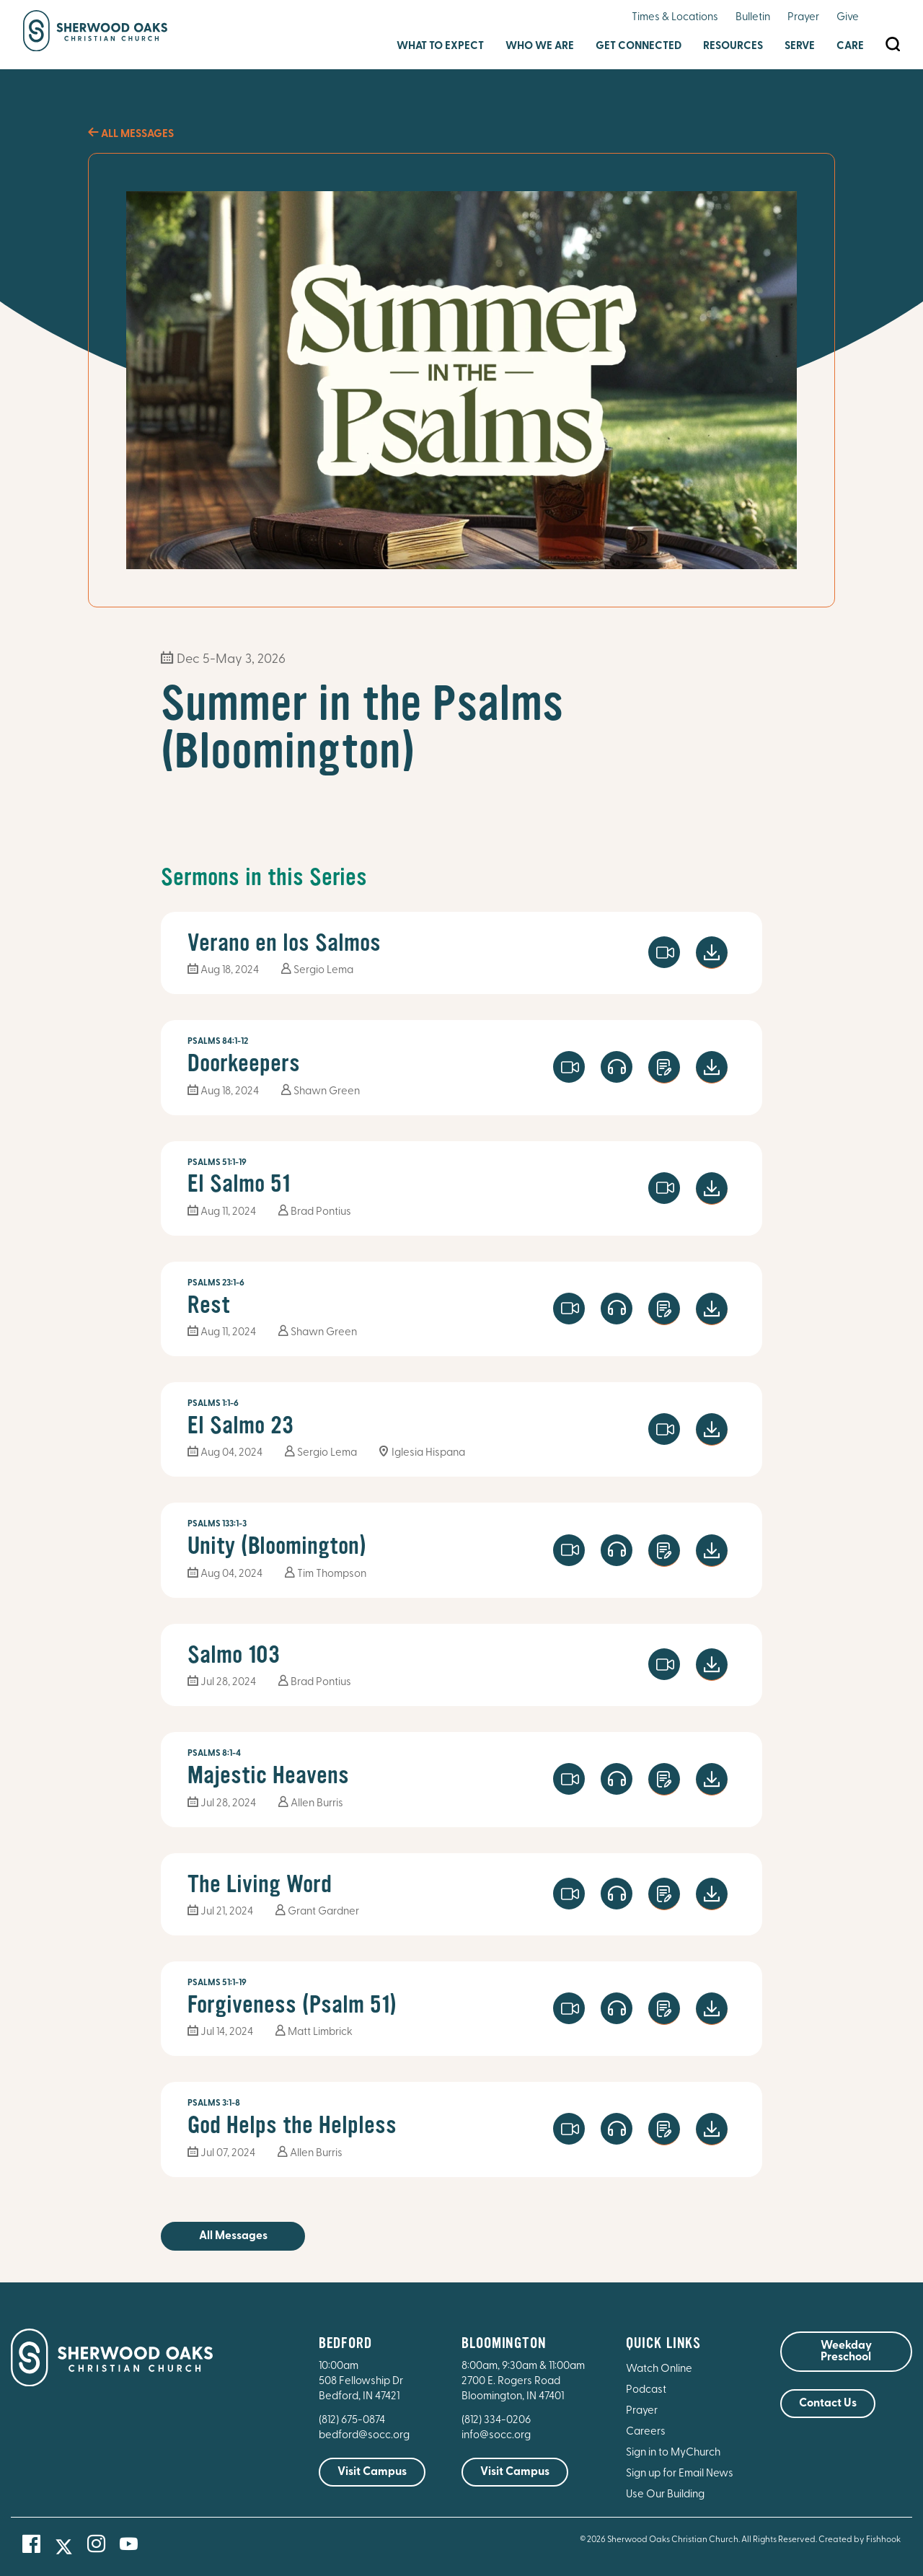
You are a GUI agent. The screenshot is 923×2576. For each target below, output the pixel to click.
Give (847, 17)
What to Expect (440, 46)
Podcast (646, 2390)
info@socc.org (496, 2435)
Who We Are (539, 46)
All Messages (131, 134)
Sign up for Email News (679, 2474)
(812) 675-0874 (353, 2420)
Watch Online (659, 2369)
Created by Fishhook (859, 2540)
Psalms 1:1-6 (213, 1403)
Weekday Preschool (846, 2351)
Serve (800, 46)
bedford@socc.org (364, 2435)
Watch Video (664, 952)
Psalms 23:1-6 (215, 1283)
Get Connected (638, 46)
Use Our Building (665, 2494)
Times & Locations (675, 17)
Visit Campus (372, 2472)
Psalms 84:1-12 (217, 1041)
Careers (646, 2432)
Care (850, 46)
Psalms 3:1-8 (213, 2103)
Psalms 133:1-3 (217, 1524)
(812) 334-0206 (496, 2420)
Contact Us (828, 2403)
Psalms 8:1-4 (214, 1753)
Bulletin (753, 17)
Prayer (803, 17)
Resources (733, 46)
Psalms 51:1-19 (217, 1163)
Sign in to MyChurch (673, 2453)
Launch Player (616, 1067)
